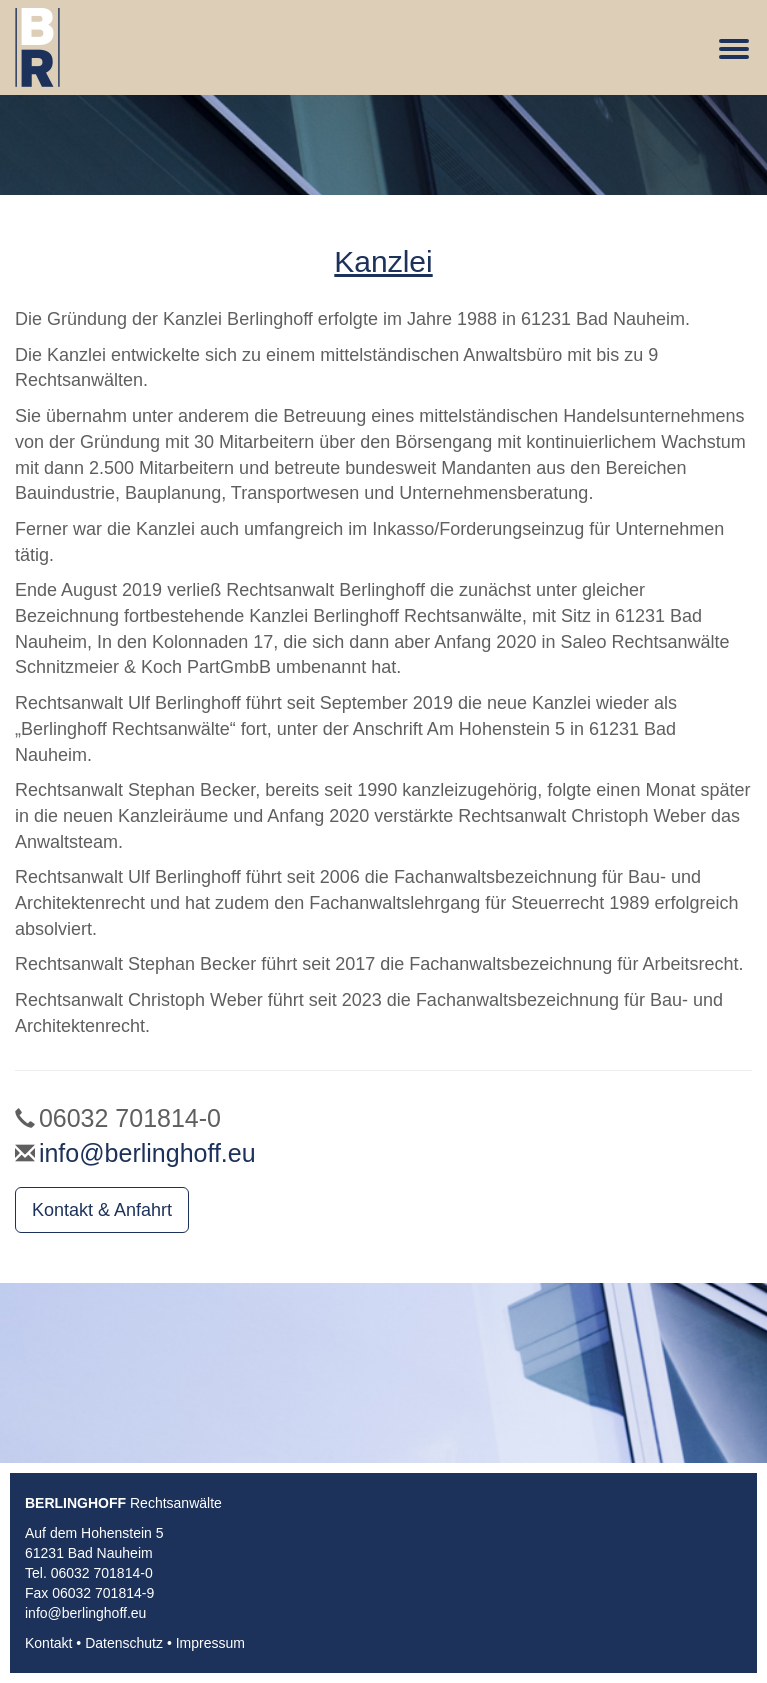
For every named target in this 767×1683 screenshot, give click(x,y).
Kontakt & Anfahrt (102, 1210)
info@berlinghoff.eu (147, 1153)
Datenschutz (124, 1643)
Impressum (210, 1643)
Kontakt (48, 1643)
